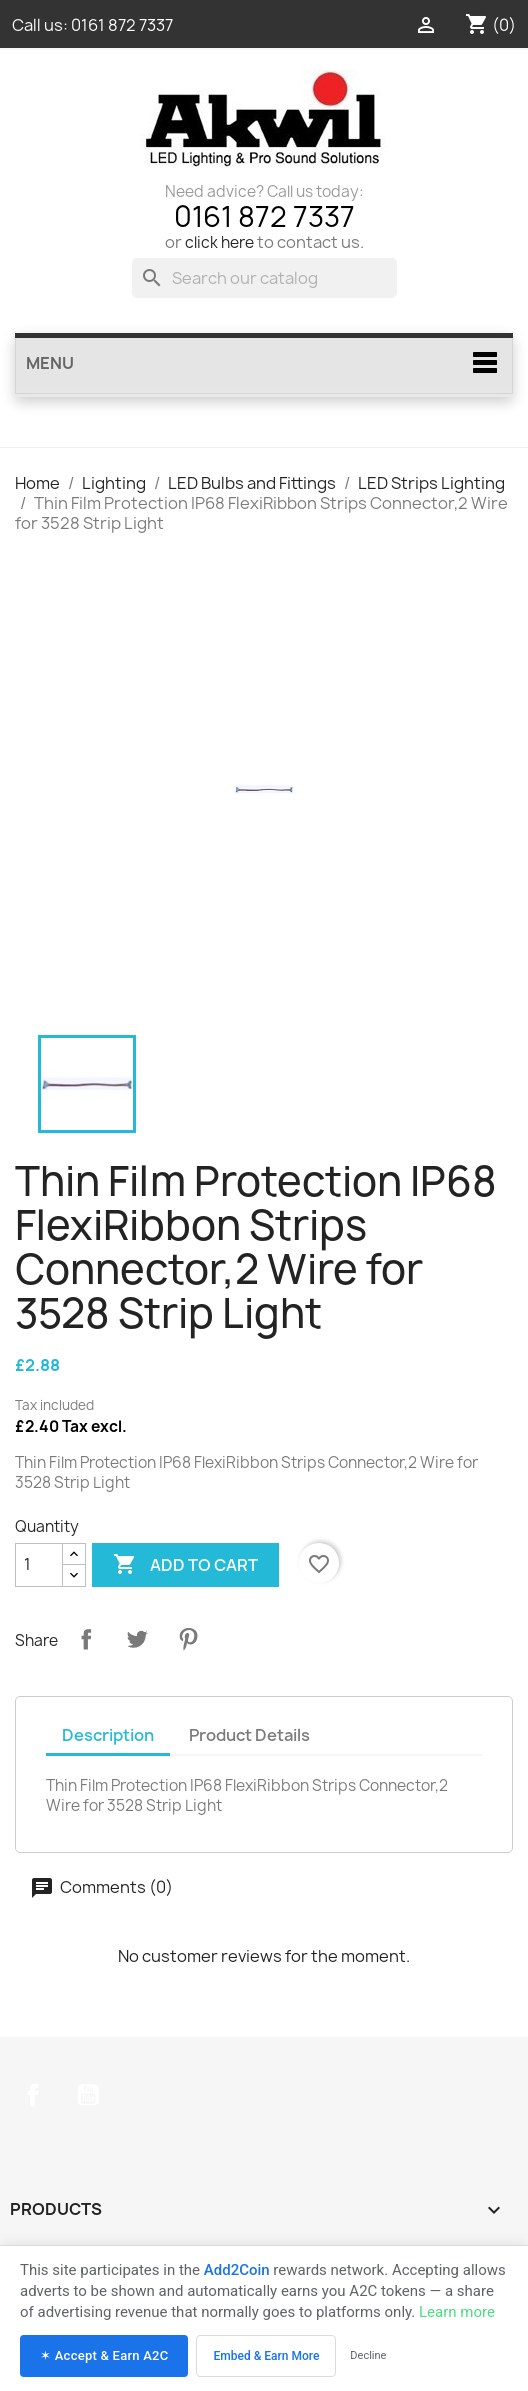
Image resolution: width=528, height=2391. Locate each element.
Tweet (137, 1639)
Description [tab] (108, 1735)
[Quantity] (39, 1565)
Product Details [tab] (249, 1735)
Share (86, 1639)
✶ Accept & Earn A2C (104, 2355)
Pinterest (188, 1639)
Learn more (457, 2312)
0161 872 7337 (122, 25)
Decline (368, 2355)
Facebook (33, 2095)
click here (219, 242)
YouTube (88, 2095)
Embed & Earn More (266, 2356)
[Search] (264, 278)
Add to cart (185, 1565)
